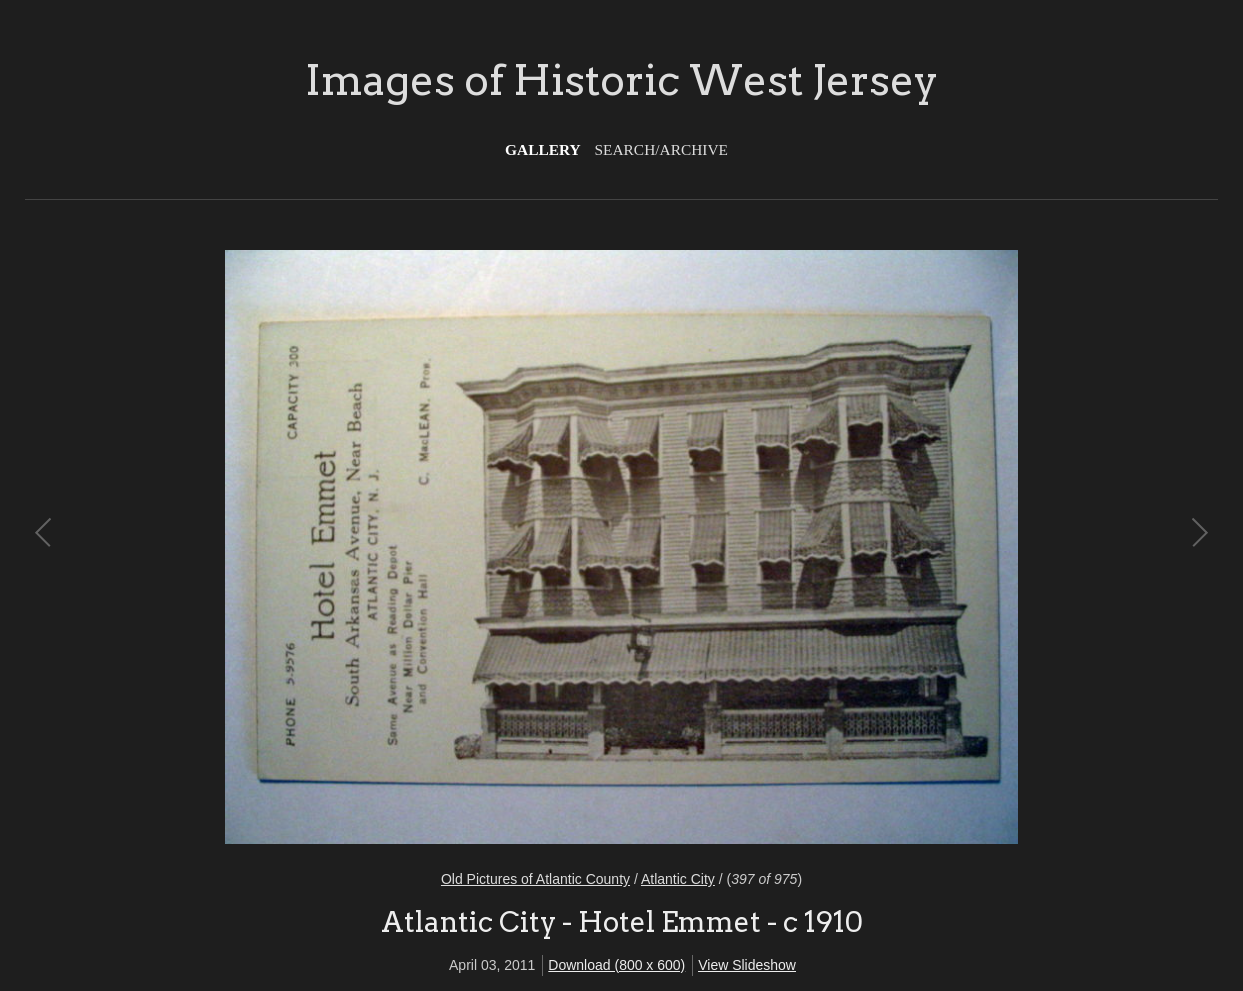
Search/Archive (661, 149)
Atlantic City (678, 879)
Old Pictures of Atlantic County (535, 879)
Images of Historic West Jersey (621, 80)
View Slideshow (747, 965)
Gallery (543, 149)
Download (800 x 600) (616, 965)
